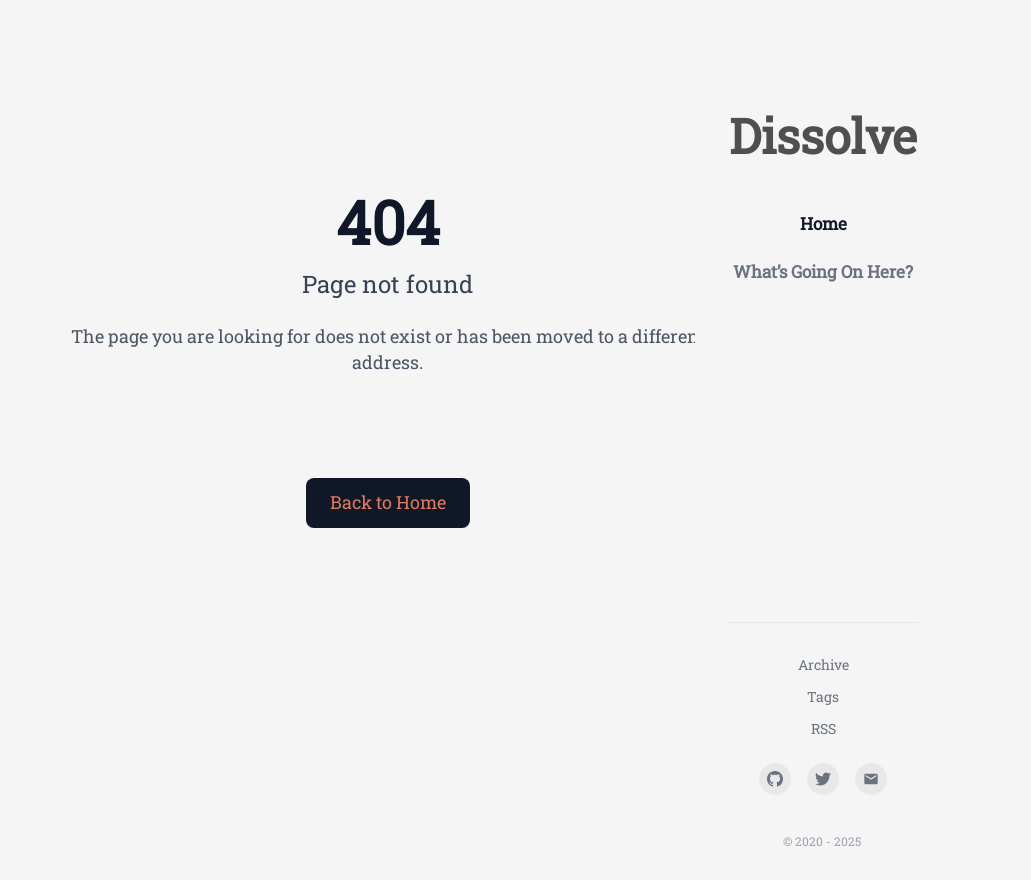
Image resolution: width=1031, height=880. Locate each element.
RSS (823, 728)
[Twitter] (823, 779)
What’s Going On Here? (823, 271)
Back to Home (388, 502)
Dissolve (823, 135)
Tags (823, 696)
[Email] (871, 779)
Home (823, 223)
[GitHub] (775, 779)
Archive (823, 664)
